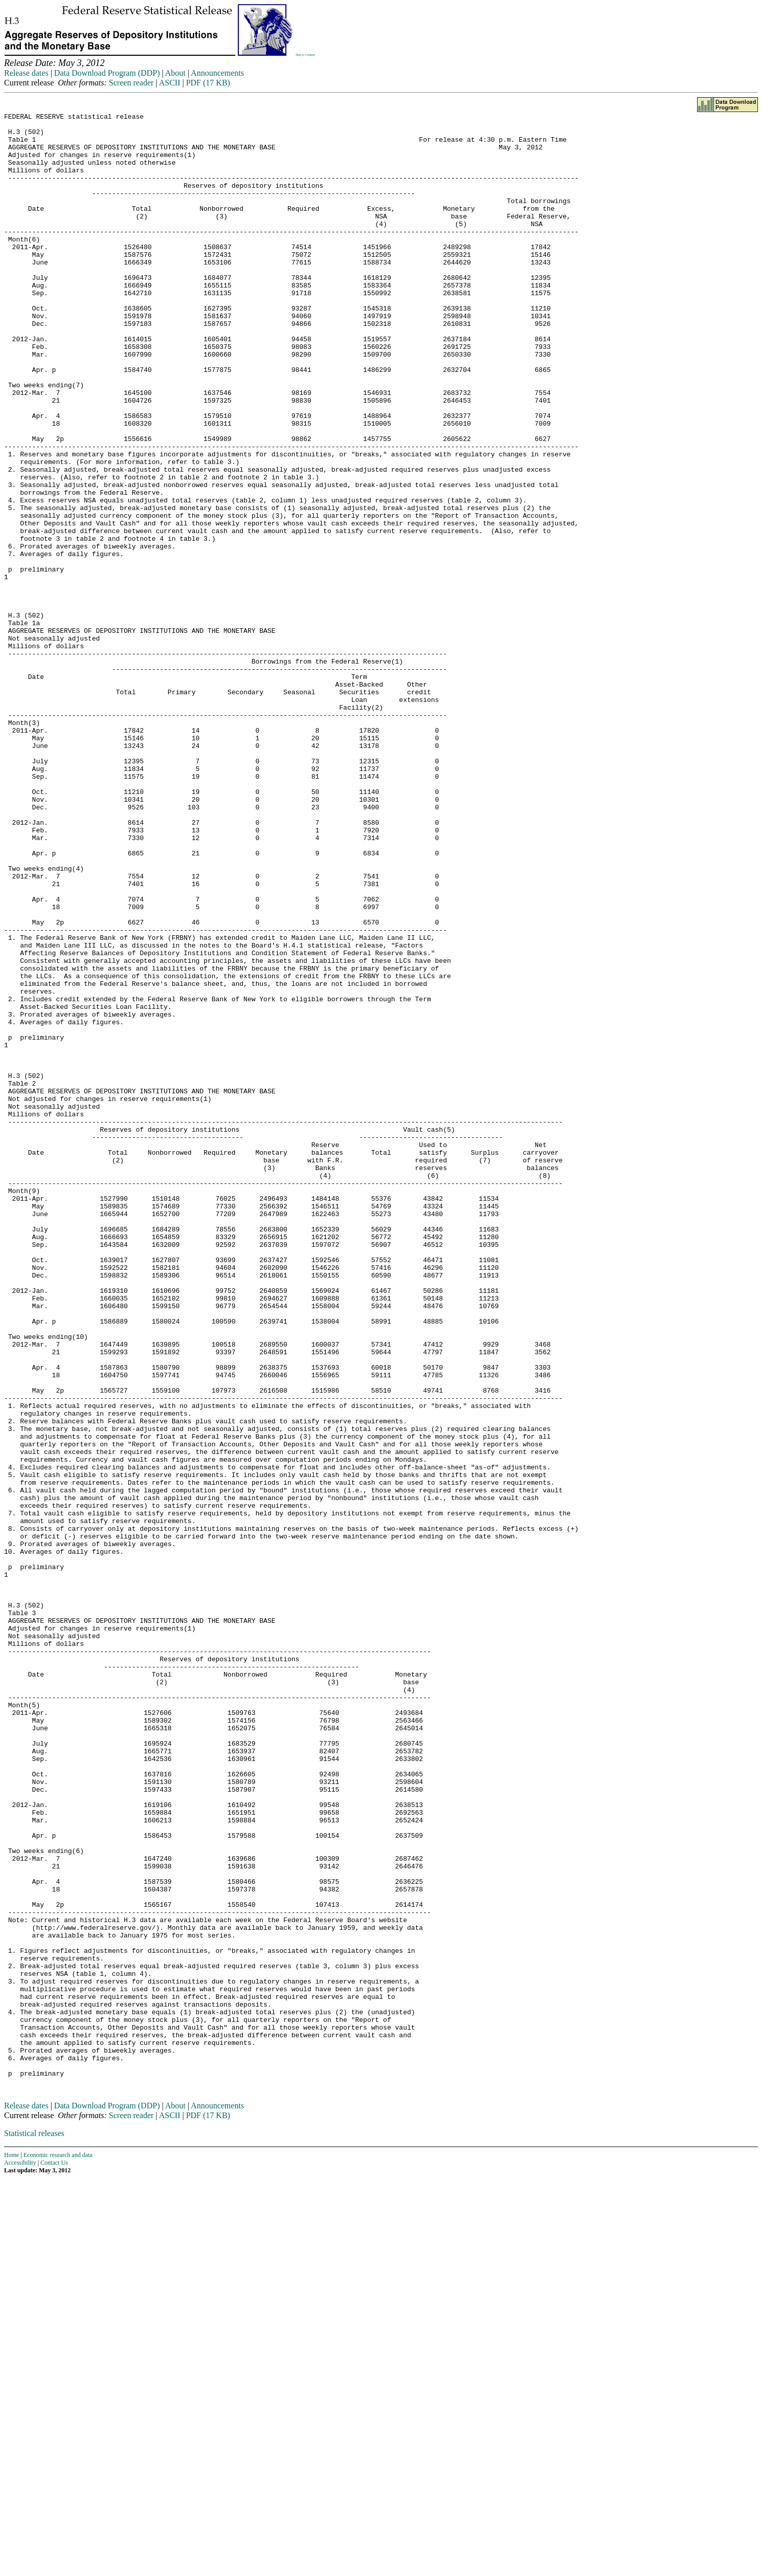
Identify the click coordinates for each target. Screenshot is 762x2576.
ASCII (170, 82)
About (175, 73)
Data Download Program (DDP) (107, 73)
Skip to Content (305, 54)
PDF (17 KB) (208, 82)
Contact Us (54, 2557)
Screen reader (131, 82)
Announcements (217, 73)
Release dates (26, 73)
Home (11, 2549)
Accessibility (20, 2557)
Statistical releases (34, 2527)
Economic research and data (58, 2549)
